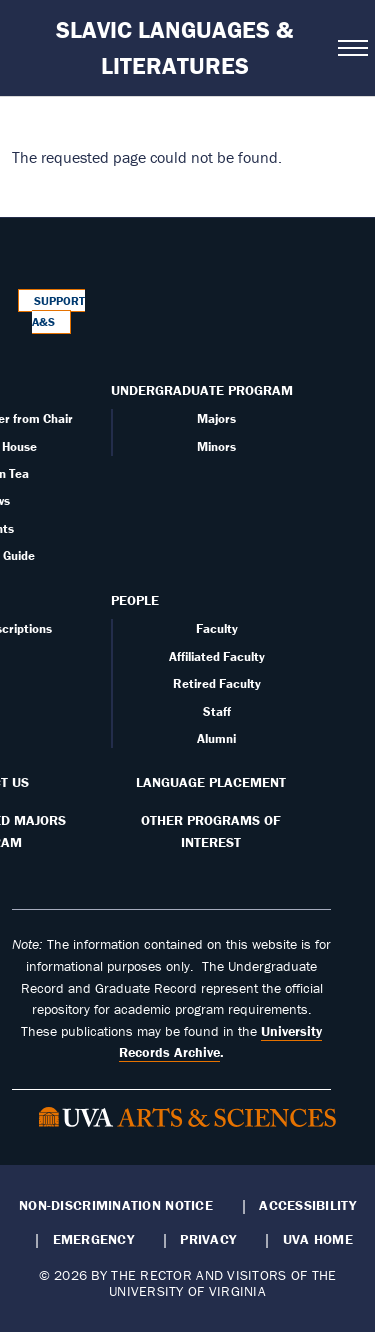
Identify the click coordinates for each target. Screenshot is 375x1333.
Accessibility (307, 1205)
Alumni (216, 738)
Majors (216, 418)
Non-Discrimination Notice (116, 1205)
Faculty (217, 628)
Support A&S (59, 311)
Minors (216, 446)
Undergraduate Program (202, 390)
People (135, 600)
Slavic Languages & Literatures (174, 47)
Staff (217, 711)
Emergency (93, 1239)
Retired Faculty (217, 683)
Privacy (208, 1239)
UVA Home (318, 1239)
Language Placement (211, 782)
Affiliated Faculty (217, 656)
